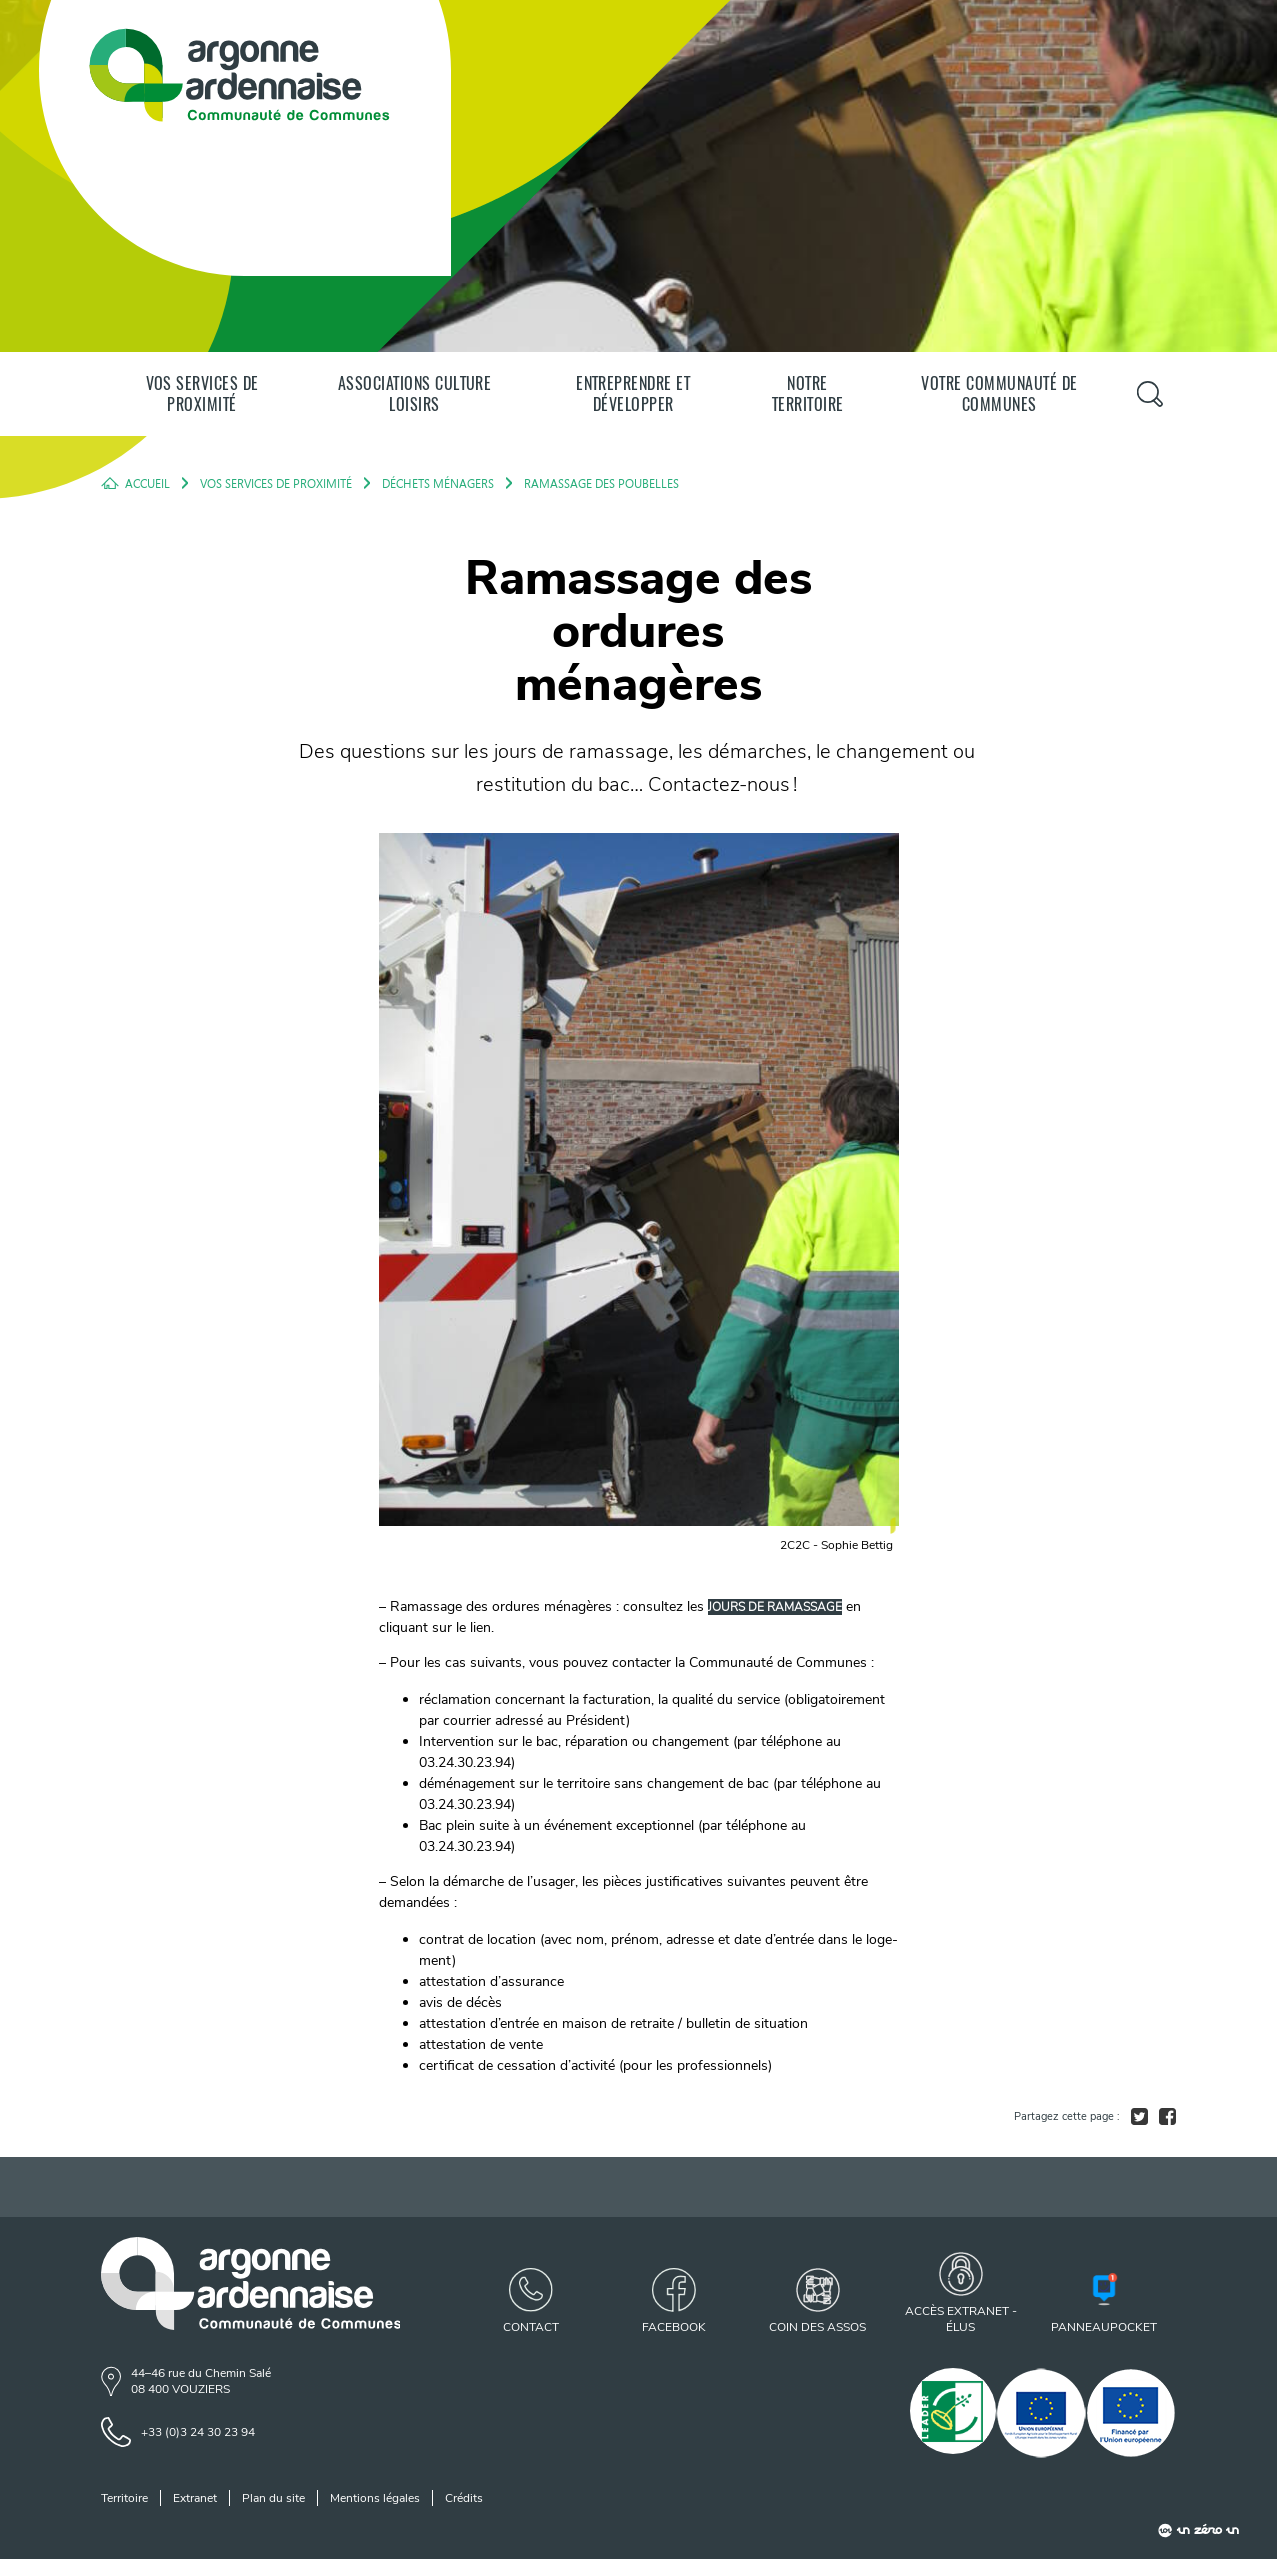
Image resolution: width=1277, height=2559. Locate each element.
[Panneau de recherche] (1150, 393)
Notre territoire (808, 394)
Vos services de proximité (202, 394)
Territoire (124, 2498)
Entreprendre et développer (633, 394)
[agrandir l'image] (639, 1198)
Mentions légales (375, 2498)
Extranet (195, 2498)
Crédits (464, 2498)
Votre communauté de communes (999, 394)
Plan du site (273, 2498)
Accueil (147, 483)
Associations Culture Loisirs (415, 394)
